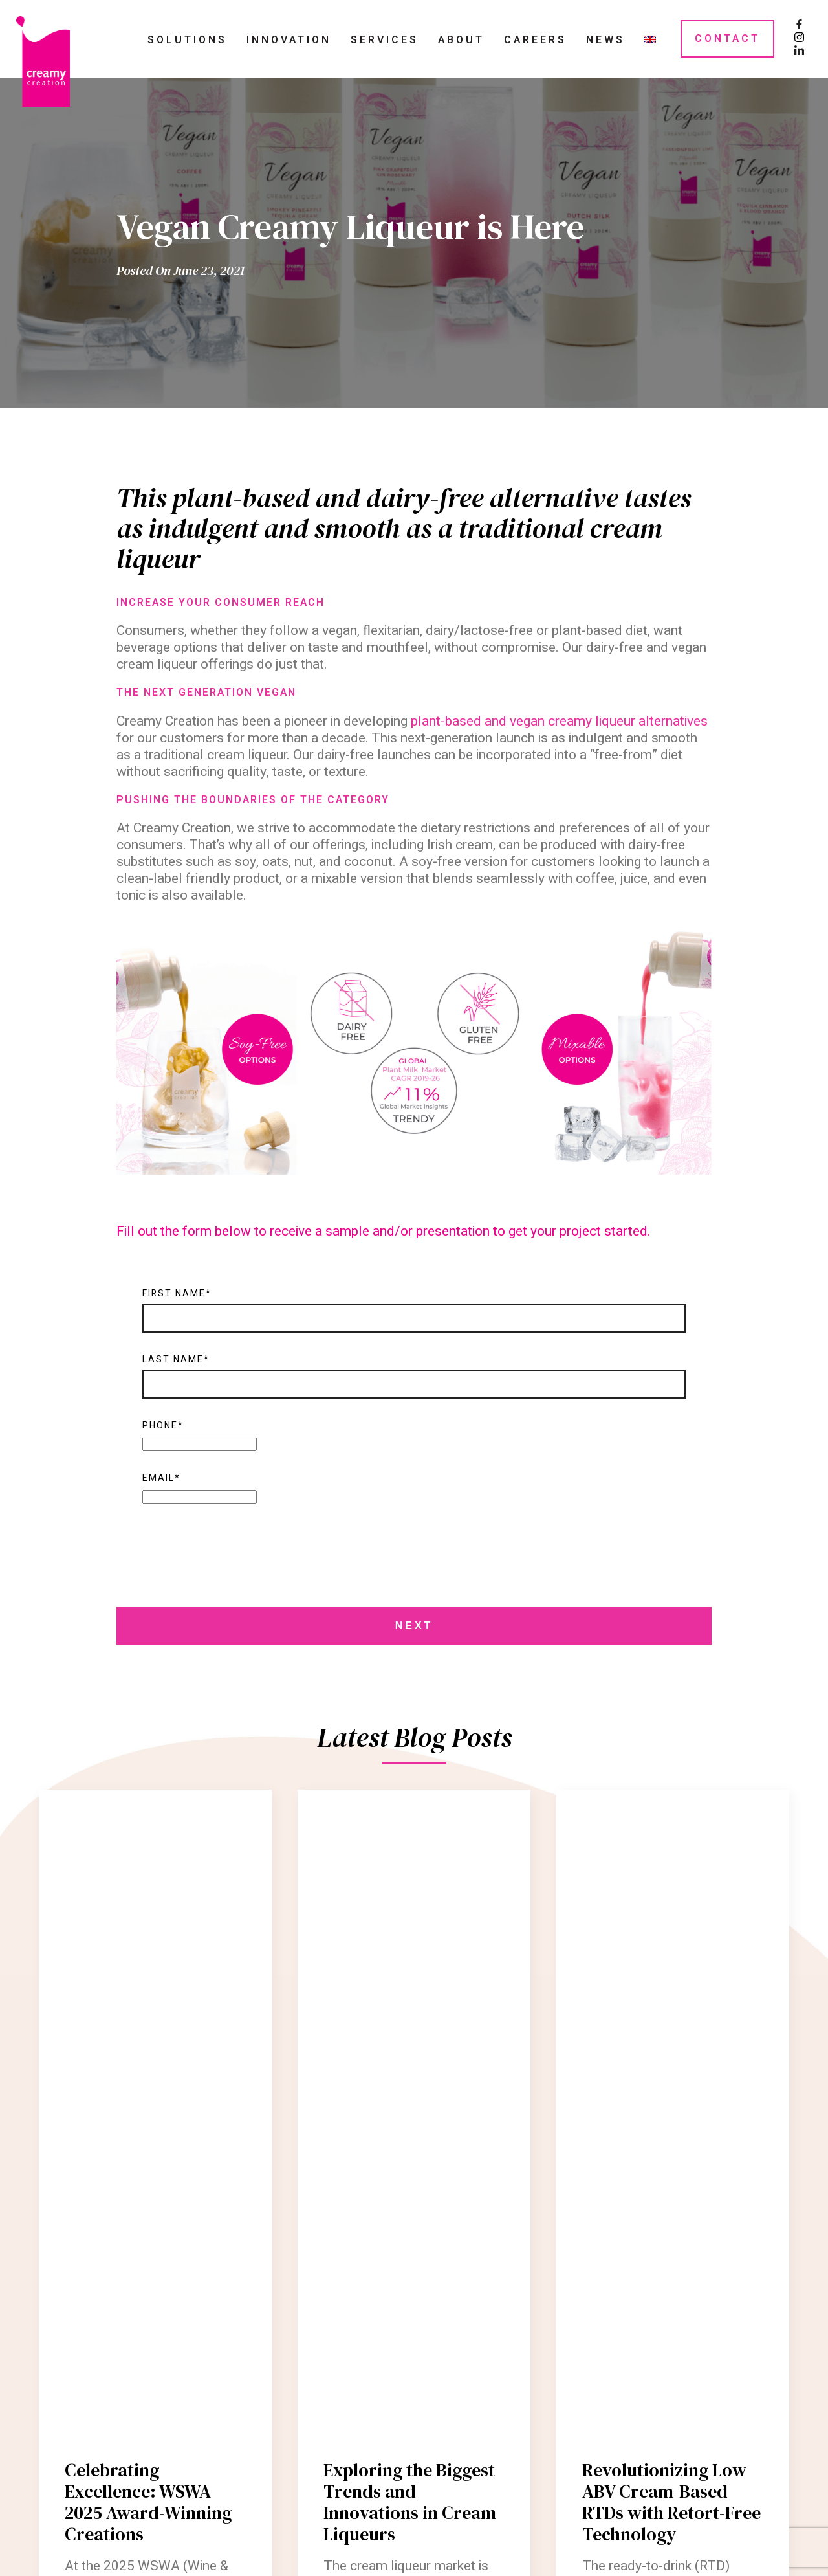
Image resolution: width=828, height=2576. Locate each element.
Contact (727, 39)
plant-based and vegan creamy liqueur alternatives (559, 721)
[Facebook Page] (799, 25)
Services (385, 40)
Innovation (288, 40)
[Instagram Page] (799, 38)
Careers (535, 40)
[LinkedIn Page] (799, 51)
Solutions (187, 40)
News (605, 40)
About (461, 40)
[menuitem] (650, 39)
